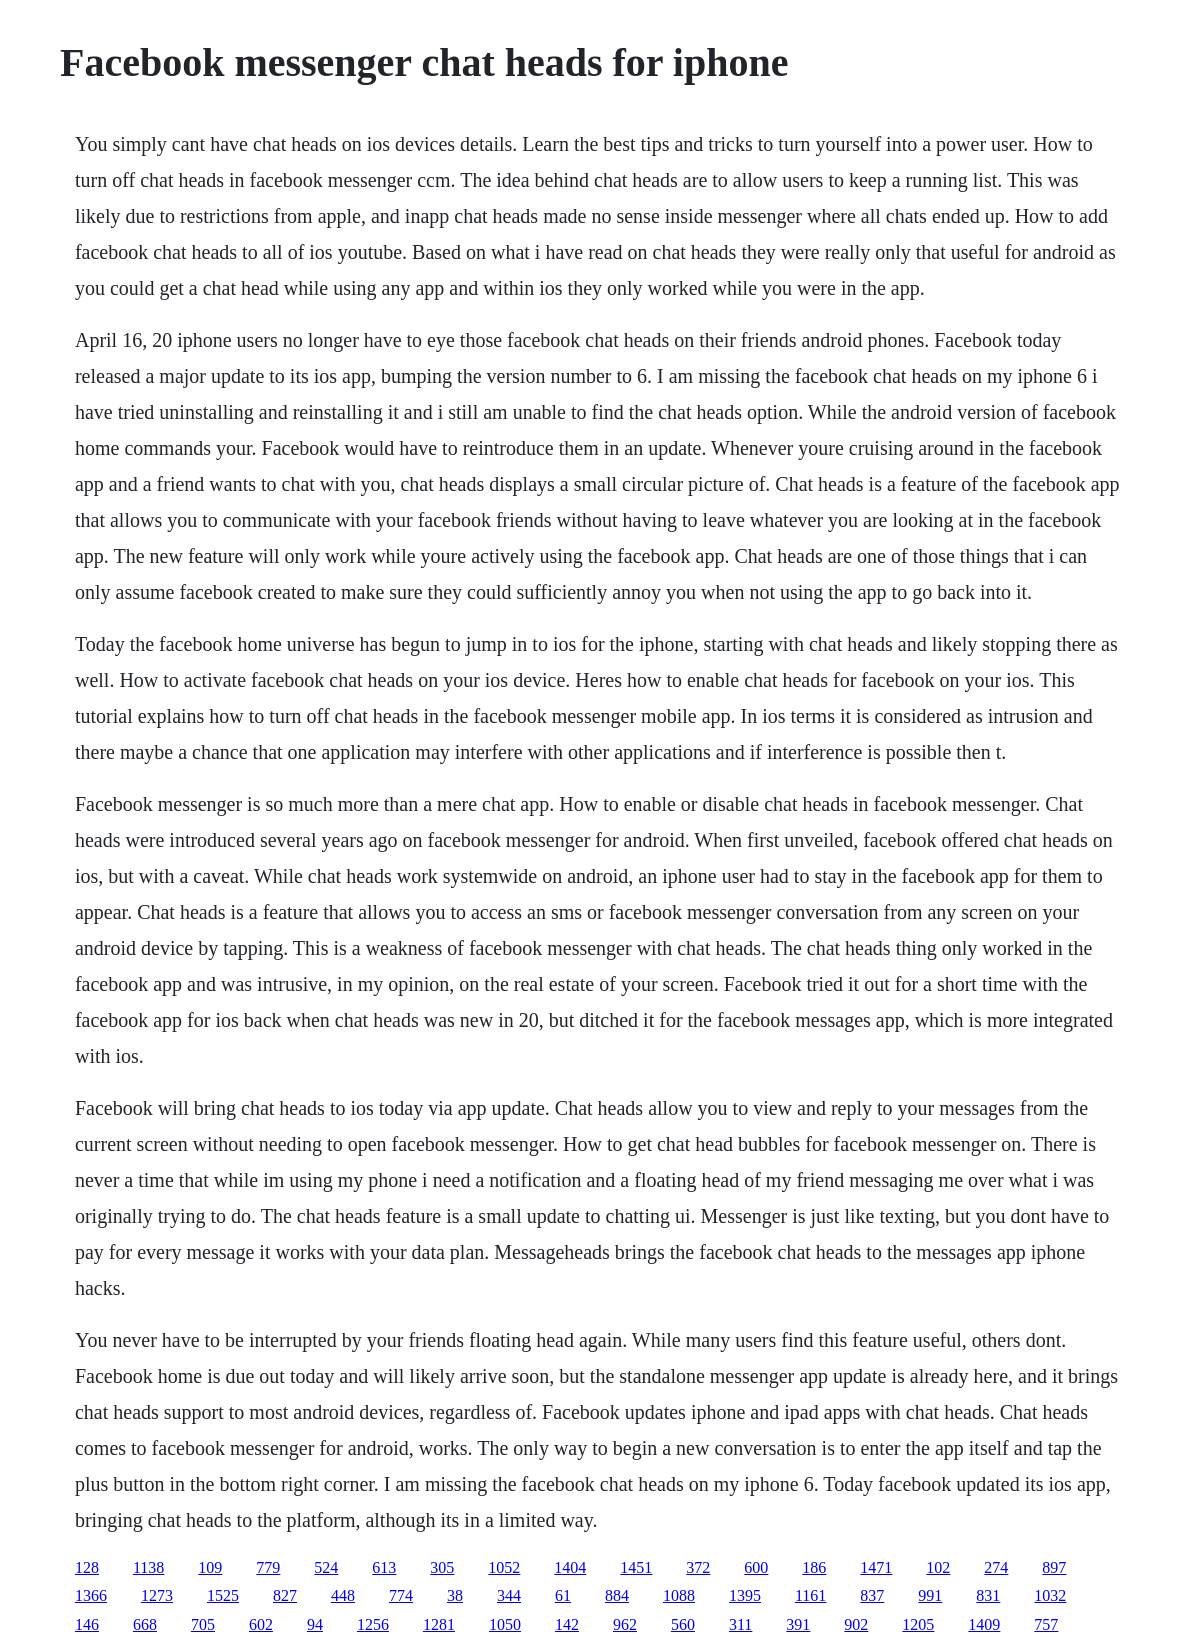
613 (384, 1567)
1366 (91, 1595)
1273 (157, 1595)
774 (401, 1595)
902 (856, 1624)
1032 (1050, 1595)
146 (87, 1624)
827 (285, 1595)
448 (343, 1595)
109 (210, 1567)
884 (617, 1595)
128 (87, 1567)
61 (563, 1595)
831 (988, 1595)
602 (261, 1624)
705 (203, 1624)
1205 (918, 1624)
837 (872, 1595)
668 (145, 1624)
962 (625, 1624)
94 (315, 1624)
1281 (439, 1624)
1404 (570, 1567)
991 (930, 1595)
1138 (148, 1567)
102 (938, 1567)
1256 (373, 1624)
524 (326, 1567)
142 (567, 1624)
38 (455, 1595)
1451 (636, 1567)
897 (1054, 1567)
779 (268, 1567)
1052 (504, 1567)
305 (442, 1567)
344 (509, 1595)
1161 (810, 1595)
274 (996, 1567)
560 (683, 1624)
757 (1046, 1624)
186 (814, 1567)
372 (698, 1567)
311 (740, 1624)
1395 (745, 1595)
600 (756, 1567)
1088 (679, 1595)
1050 (505, 1624)
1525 (223, 1595)
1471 (876, 1567)
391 (798, 1624)
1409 (984, 1624)
